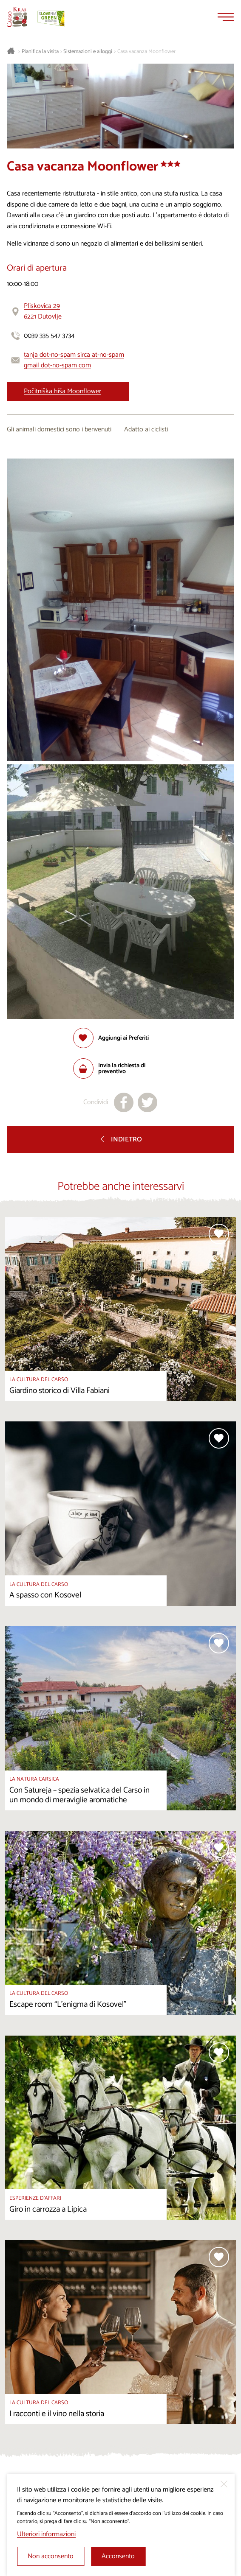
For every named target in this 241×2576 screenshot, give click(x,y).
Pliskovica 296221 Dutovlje (43, 311)
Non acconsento (51, 2556)
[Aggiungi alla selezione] (111, 1038)
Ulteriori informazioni (46, 2534)
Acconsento (118, 2556)
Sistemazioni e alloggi (87, 52)
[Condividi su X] (147, 1102)
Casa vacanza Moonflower (146, 52)
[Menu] (225, 16)
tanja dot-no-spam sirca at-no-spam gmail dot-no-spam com (74, 360)
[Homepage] (17, 17)
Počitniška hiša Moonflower (62, 391)
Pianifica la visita (40, 52)
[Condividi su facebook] (123, 1102)
